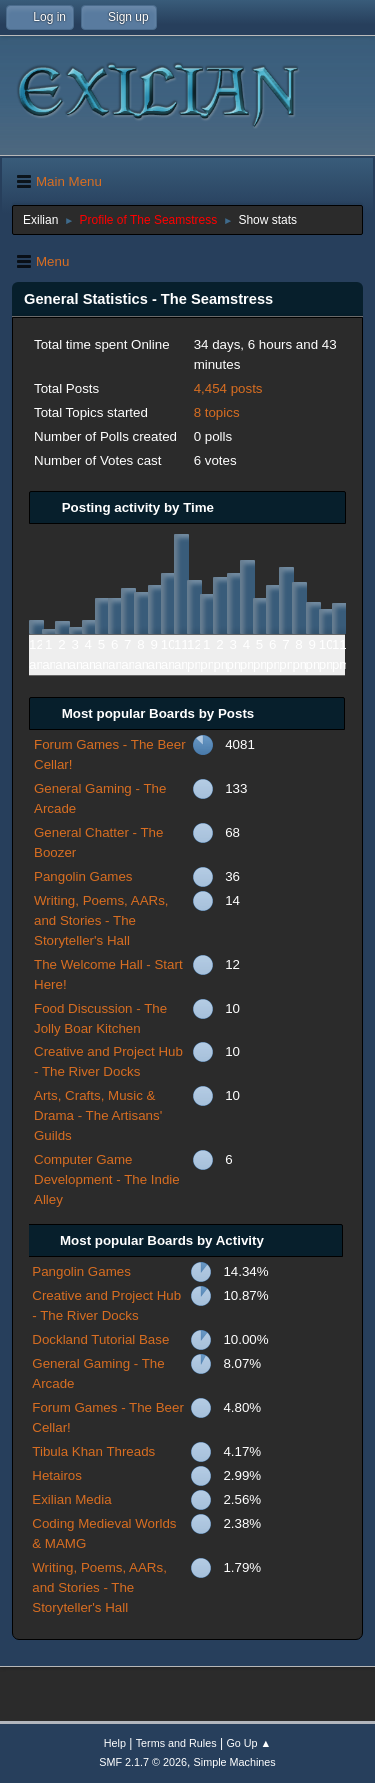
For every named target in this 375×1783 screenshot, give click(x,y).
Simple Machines (235, 1762)
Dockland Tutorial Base (100, 1339)
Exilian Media (71, 1499)
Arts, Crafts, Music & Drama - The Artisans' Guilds (98, 1115)
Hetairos (57, 1475)
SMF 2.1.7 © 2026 (143, 1762)
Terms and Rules (176, 1743)
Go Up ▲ (248, 1743)
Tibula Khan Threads (93, 1451)
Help (115, 1743)
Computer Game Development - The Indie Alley (107, 1179)
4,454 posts (228, 388)
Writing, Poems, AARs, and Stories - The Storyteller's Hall (101, 920)
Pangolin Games (83, 876)
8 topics (217, 412)
